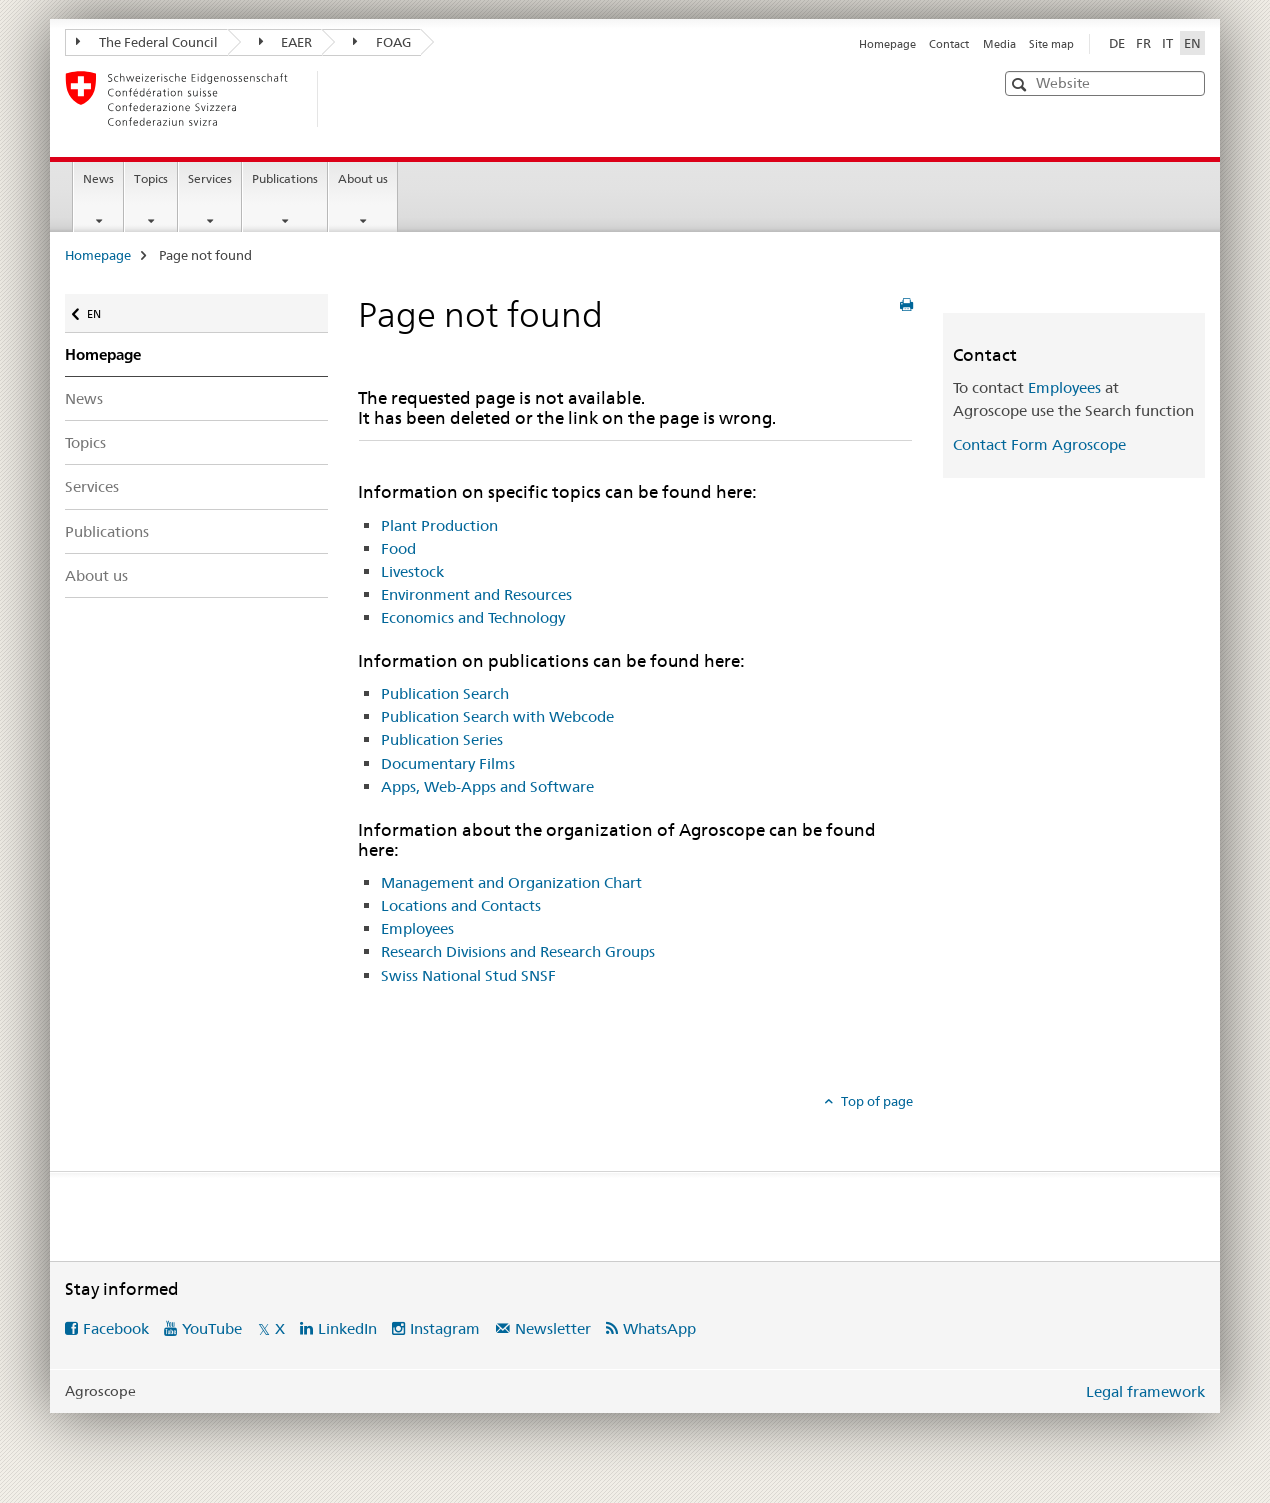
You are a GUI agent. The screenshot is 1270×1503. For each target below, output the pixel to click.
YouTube (212, 1328)
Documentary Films (448, 763)
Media (999, 44)
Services (210, 178)
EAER (286, 42)
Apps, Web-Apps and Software (487, 786)
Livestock (412, 571)
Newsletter (553, 1328)
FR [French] (1143, 43)
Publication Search (445, 693)
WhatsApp (659, 1328)
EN (98, 309)
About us (363, 178)
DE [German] (1117, 43)
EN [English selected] (1192, 43)
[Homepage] (350, 99)
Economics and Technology (473, 617)
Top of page (875, 1101)
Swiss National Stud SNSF (468, 975)
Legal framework (1145, 1391)
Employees (417, 928)
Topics (151, 178)
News (98, 178)
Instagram (445, 1328)
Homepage (887, 44)
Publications (285, 178)
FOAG (382, 42)
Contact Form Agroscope (1039, 444)
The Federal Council (147, 42)
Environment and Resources (476, 594)
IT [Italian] (1167, 43)
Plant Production (439, 525)
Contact (949, 44)
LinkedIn (347, 1328)
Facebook (116, 1328)
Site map (1051, 44)
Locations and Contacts (461, 905)
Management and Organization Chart (511, 882)
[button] (1021, 84)
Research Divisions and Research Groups (518, 951)
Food (398, 548)
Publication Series (442, 739)
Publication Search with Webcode (497, 716)
